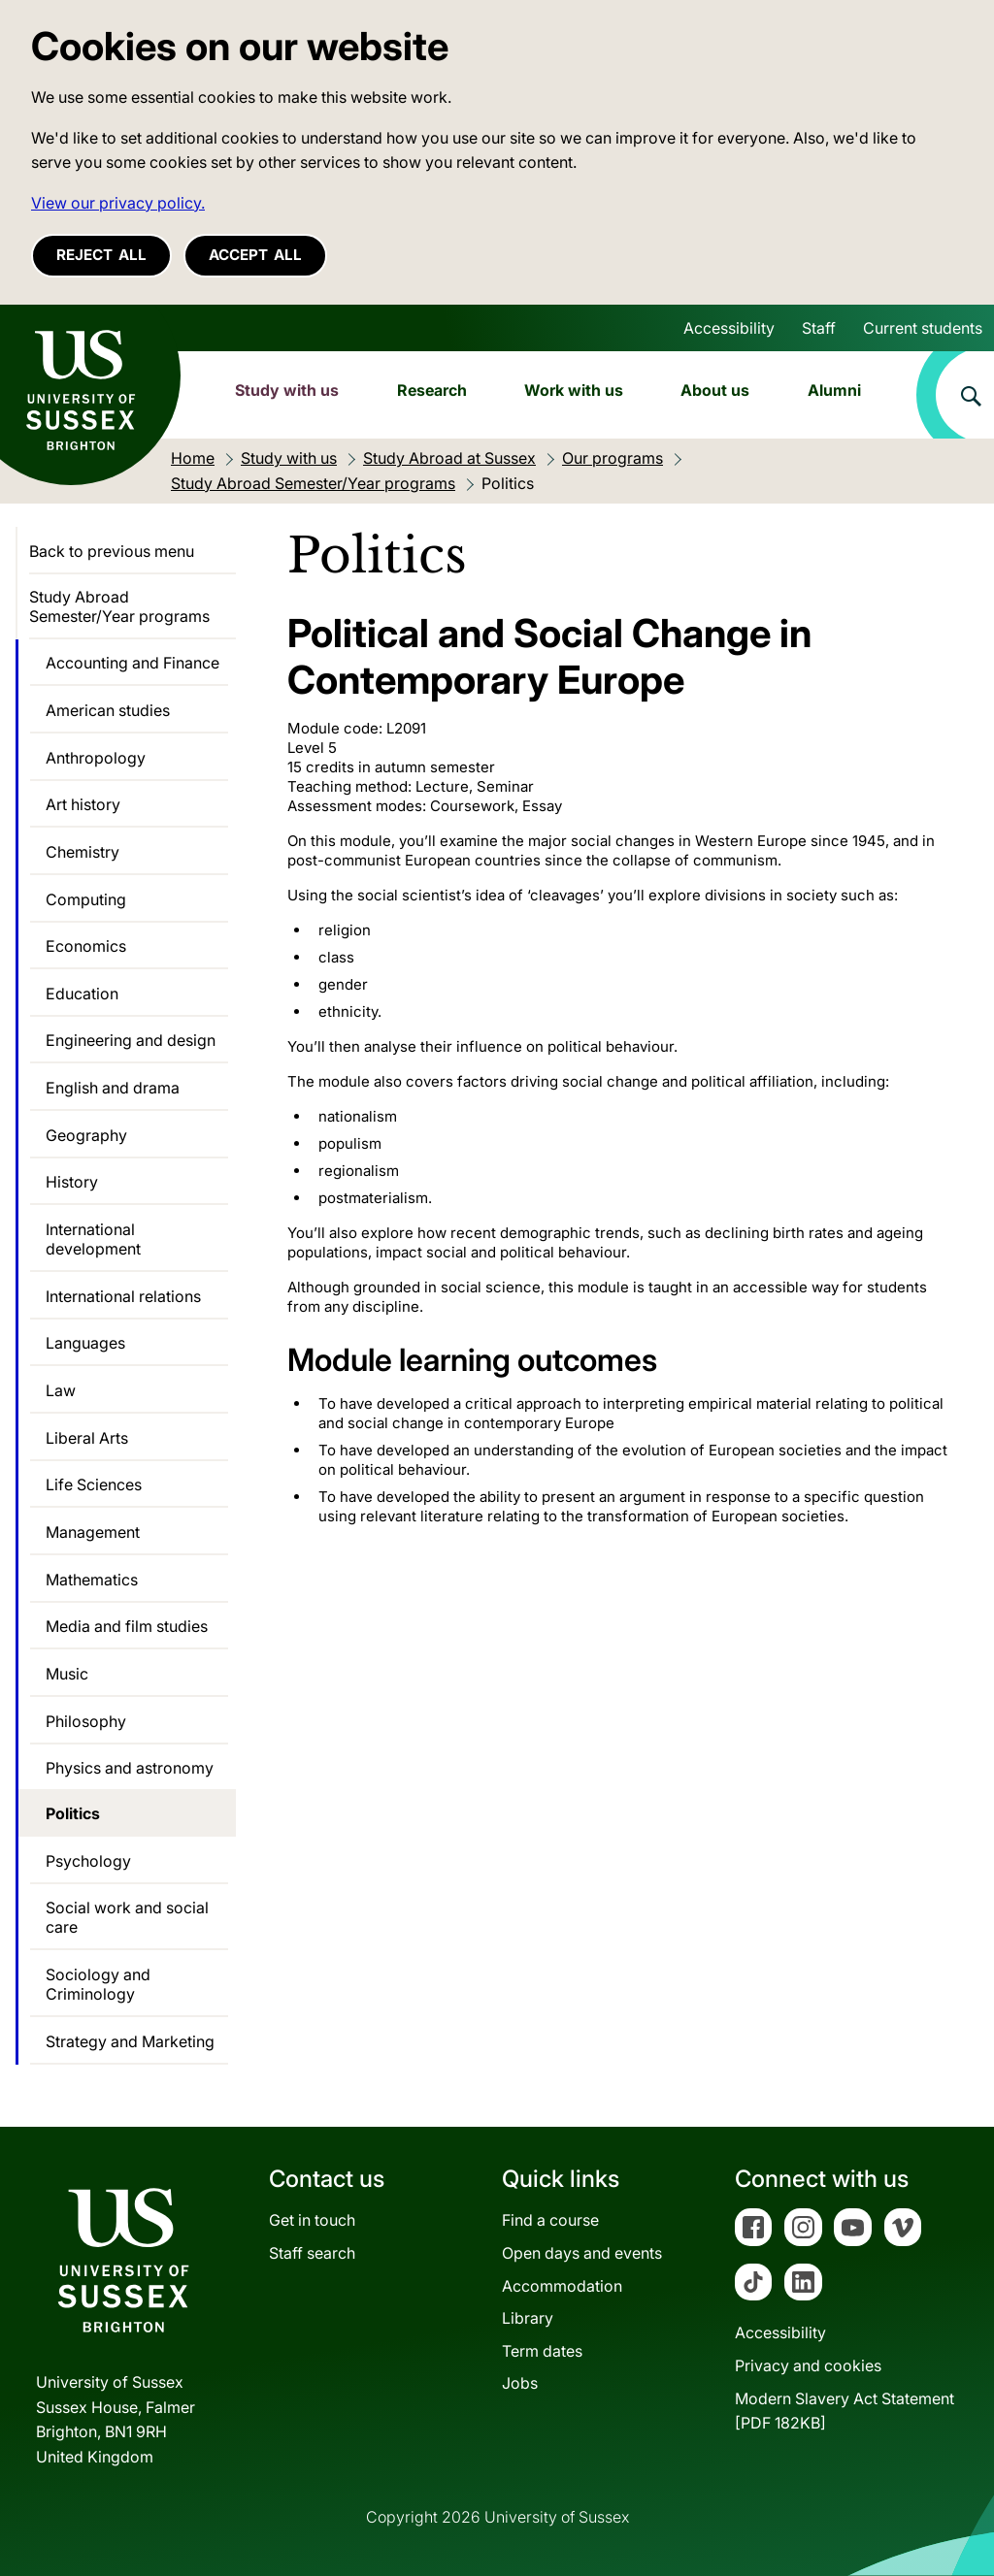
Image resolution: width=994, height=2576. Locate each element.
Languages (85, 1343)
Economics (86, 946)
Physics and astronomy (130, 1767)
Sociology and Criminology (98, 1984)
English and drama (113, 1087)
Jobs (520, 2383)
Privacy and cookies (808, 2365)
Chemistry (82, 852)
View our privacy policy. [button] (118, 202)
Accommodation (562, 2286)
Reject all (101, 254)
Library (527, 2318)
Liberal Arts (87, 1438)
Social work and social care (127, 1917)
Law (61, 1390)
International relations (123, 1296)
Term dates (542, 2351)
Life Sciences (94, 1484)
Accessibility (729, 328)
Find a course (550, 2220)
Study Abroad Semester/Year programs (119, 606)
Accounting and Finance (132, 662)
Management (93, 1532)
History (72, 1181)
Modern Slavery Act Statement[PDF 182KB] (844, 2411)
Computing (86, 899)
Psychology (88, 1861)
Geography (86, 1135)
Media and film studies (127, 1626)
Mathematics (92, 1579)
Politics (73, 1813)
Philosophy (86, 1721)
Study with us (287, 390)
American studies (108, 710)
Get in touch (312, 2220)
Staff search (312, 2253)
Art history (83, 804)
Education (82, 993)
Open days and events (582, 2253)
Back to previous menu (111, 551)
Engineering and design (130, 1040)
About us (714, 390)
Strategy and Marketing (130, 2041)
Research (432, 390)
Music (67, 1673)
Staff (819, 328)
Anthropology (96, 757)
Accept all (255, 254)
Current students (922, 328)
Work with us (573, 390)
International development (93, 1239)
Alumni (834, 390)
